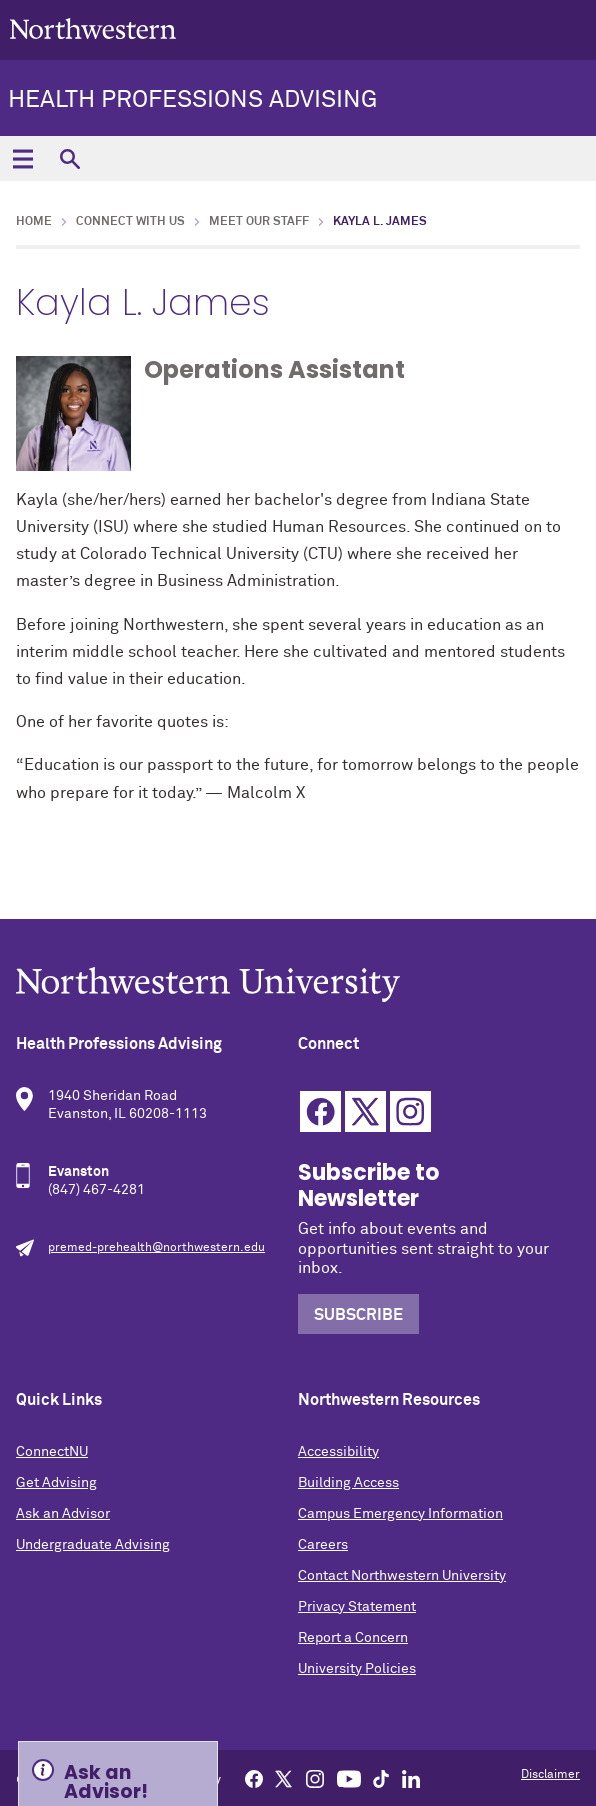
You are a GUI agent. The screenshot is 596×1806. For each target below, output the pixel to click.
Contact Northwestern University (402, 1576)
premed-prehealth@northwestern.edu (156, 1248)
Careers (323, 1545)
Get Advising (56, 1483)
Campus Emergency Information (400, 1514)
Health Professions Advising (192, 100)
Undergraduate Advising (93, 1545)
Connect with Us (130, 222)
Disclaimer (550, 1775)
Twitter (365, 1111)
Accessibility (338, 1452)
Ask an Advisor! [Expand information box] (106, 1780)
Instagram (410, 1111)
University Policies (357, 1669)
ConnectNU (52, 1452)
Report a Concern (353, 1638)
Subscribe (358, 1315)
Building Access (348, 1483)
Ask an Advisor (63, 1514)
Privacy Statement (357, 1607)
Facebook (320, 1111)
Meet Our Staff (259, 222)
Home (34, 222)
